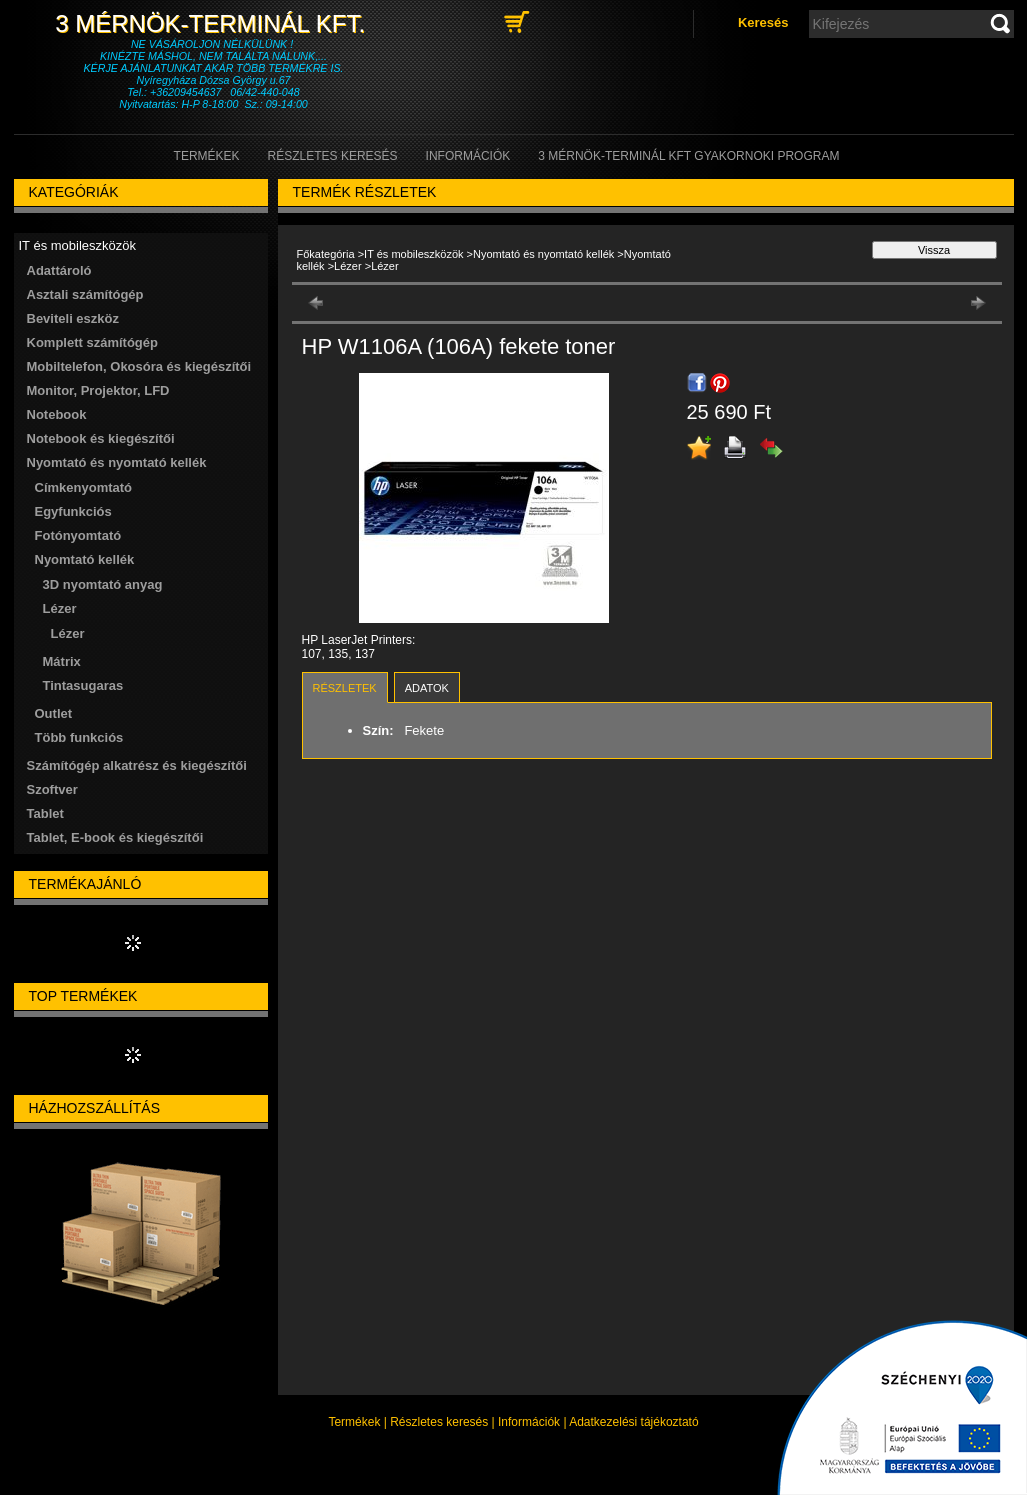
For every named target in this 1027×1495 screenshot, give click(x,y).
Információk (529, 1422)
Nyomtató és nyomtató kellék (543, 254)
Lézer (68, 633)
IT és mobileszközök (413, 254)
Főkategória (326, 254)
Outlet (54, 713)
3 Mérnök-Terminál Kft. (213, 23)
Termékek (354, 1422)
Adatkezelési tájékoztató (633, 1422)
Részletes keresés (439, 1422)
